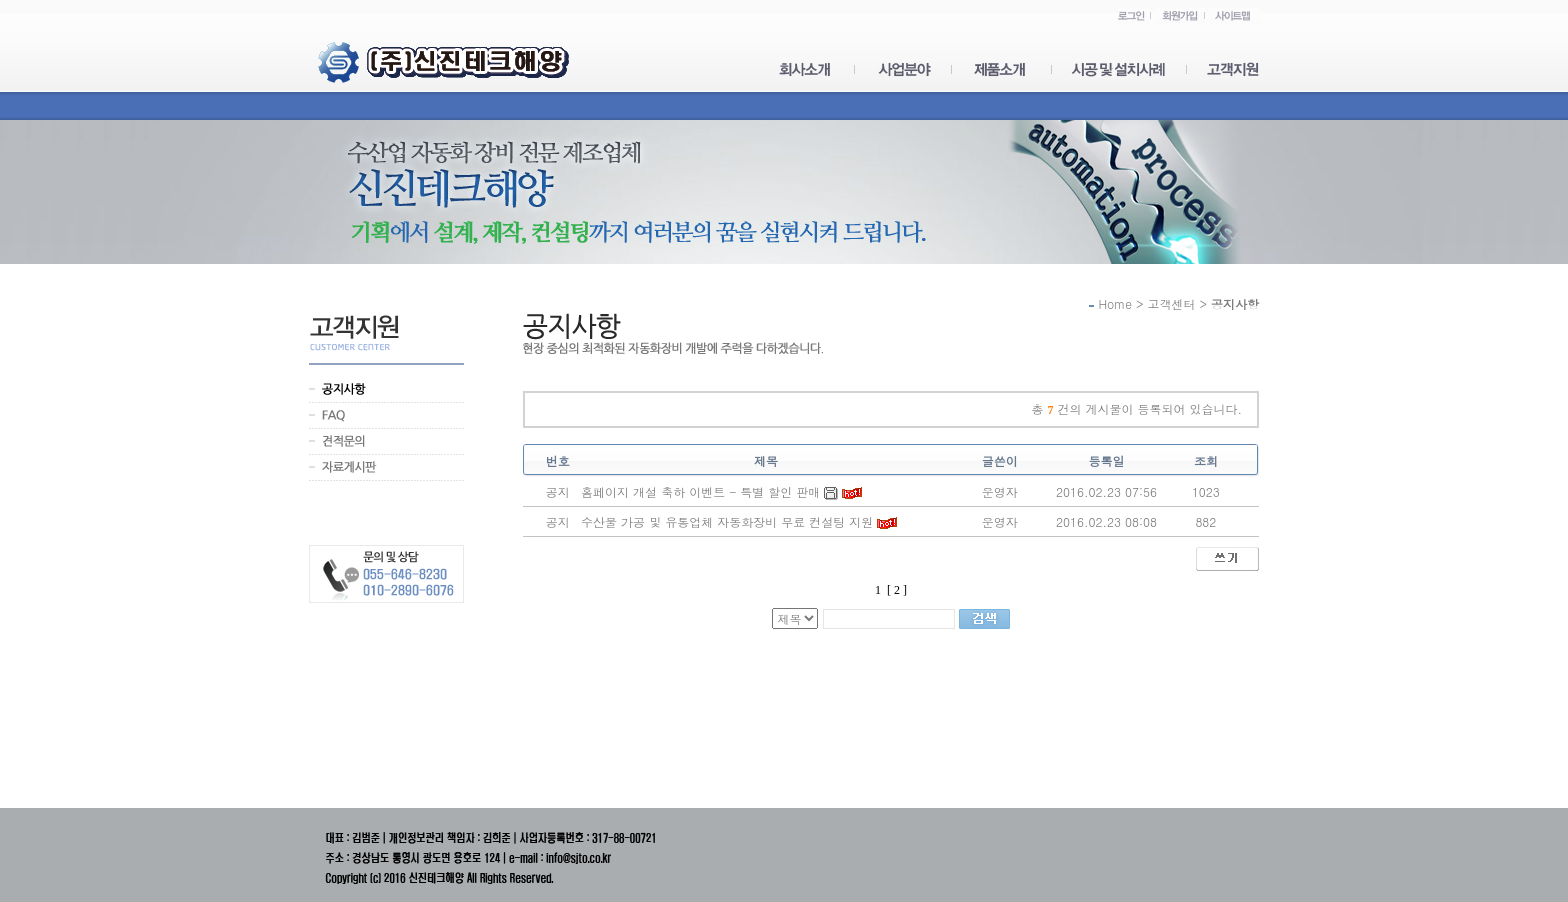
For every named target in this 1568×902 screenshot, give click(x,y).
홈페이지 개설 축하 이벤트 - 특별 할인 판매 (700, 491)
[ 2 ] (897, 590)
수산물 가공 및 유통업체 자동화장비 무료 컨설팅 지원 (727, 521)
